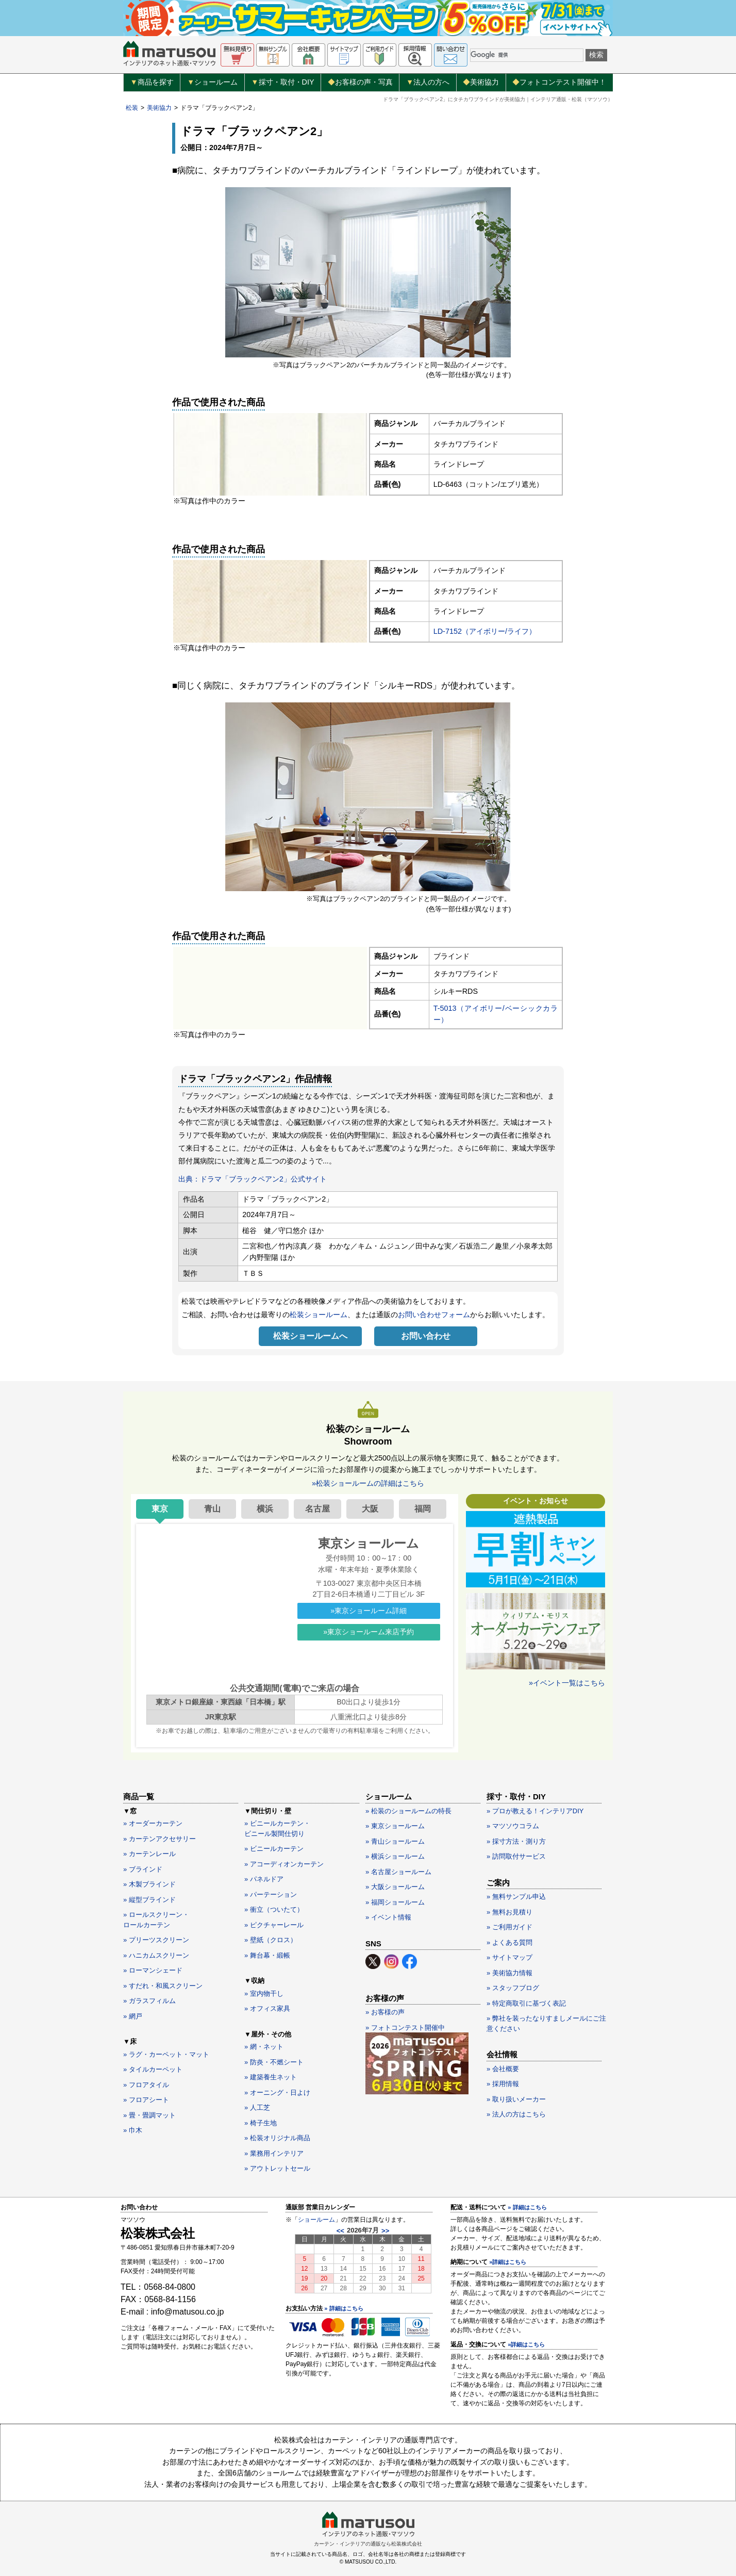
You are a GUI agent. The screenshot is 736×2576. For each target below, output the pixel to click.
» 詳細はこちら (343, 2308)
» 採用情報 (503, 2084)
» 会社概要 (503, 2069)
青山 (212, 1508)
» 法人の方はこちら (516, 2114)
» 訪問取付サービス (516, 1856)
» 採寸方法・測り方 (516, 1841)
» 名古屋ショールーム (398, 1872)
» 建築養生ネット (270, 2077)
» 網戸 (132, 2016)
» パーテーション (270, 1894)
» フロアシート (146, 2100)
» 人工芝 (257, 2107)
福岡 (422, 1508)
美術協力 (481, 82)
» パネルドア (263, 1879)
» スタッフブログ (513, 1988)
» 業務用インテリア (274, 2153)
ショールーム (212, 82)
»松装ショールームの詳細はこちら (368, 1483)
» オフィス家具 (267, 2008)
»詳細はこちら (507, 2262)
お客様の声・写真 (360, 82)
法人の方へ (427, 82)
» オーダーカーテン (152, 1823)
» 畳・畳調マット (149, 2115)
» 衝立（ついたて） (274, 1909)
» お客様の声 (385, 2012)
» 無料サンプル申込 (516, 1896)
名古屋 (317, 1508)
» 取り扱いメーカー (516, 2099)
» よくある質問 (509, 1942)
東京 (160, 1508)
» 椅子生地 (260, 2123)
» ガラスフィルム (149, 2001)
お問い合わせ (425, 1336)
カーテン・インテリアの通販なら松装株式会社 (368, 2544)
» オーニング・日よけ (277, 2092)
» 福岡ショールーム (395, 1902)
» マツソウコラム (513, 1826)
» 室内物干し (263, 1993)
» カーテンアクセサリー (159, 1839)
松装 (132, 107)
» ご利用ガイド (509, 1927)
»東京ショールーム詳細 (368, 1610)
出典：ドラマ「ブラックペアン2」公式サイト (252, 1179)
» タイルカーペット (152, 2069)
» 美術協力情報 (509, 1973)
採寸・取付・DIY (282, 82)
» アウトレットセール (277, 2168)
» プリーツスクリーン (156, 1940)
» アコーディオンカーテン (284, 1864)
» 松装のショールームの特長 (408, 1811)
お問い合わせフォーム (434, 1314)
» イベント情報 (388, 1917)
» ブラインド (142, 1869)
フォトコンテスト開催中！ (559, 82)
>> (385, 2231)
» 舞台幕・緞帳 (267, 1955)
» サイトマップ (509, 1957)
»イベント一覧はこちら (567, 1683)
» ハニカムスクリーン (156, 1955)
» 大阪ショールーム (395, 1887)
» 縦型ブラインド (149, 1900)
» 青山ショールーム (395, 1841)
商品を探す (152, 82)
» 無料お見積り (509, 1912)
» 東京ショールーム (395, 1826)
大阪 (370, 1508)
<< (340, 2231)
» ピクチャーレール (274, 1925)
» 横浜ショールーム (395, 1856)
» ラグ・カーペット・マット (166, 2054)
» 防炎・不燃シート (274, 2062)
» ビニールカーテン (274, 1848)
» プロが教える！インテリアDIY (535, 1811)
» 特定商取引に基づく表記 (526, 2003)
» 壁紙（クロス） (270, 1940)
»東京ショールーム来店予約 (368, 1632)
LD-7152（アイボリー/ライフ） (484, 631)
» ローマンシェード (152, 1970)
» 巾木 (132, 2130)
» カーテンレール (149, 1854)
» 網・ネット (263, 2046)
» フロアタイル (146, 2085)
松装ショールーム (318, 1314)
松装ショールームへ (310, 1336)
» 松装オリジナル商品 (277, 2138)
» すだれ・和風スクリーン (163, 1986)
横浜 (265, 1508)
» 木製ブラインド (149, 1884)
